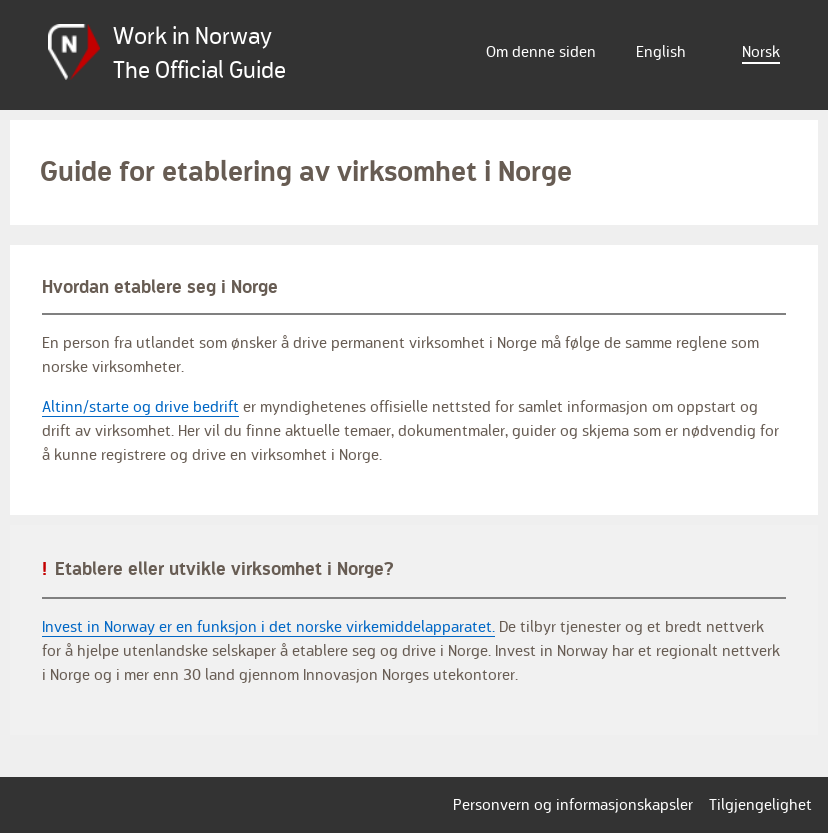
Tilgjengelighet (760, 805)
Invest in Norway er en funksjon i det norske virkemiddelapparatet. (268, 627)
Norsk (761, 52)
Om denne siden (541, 52)
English (661, 52)
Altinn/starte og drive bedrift (140, 407)
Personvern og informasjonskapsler (573, 805)
